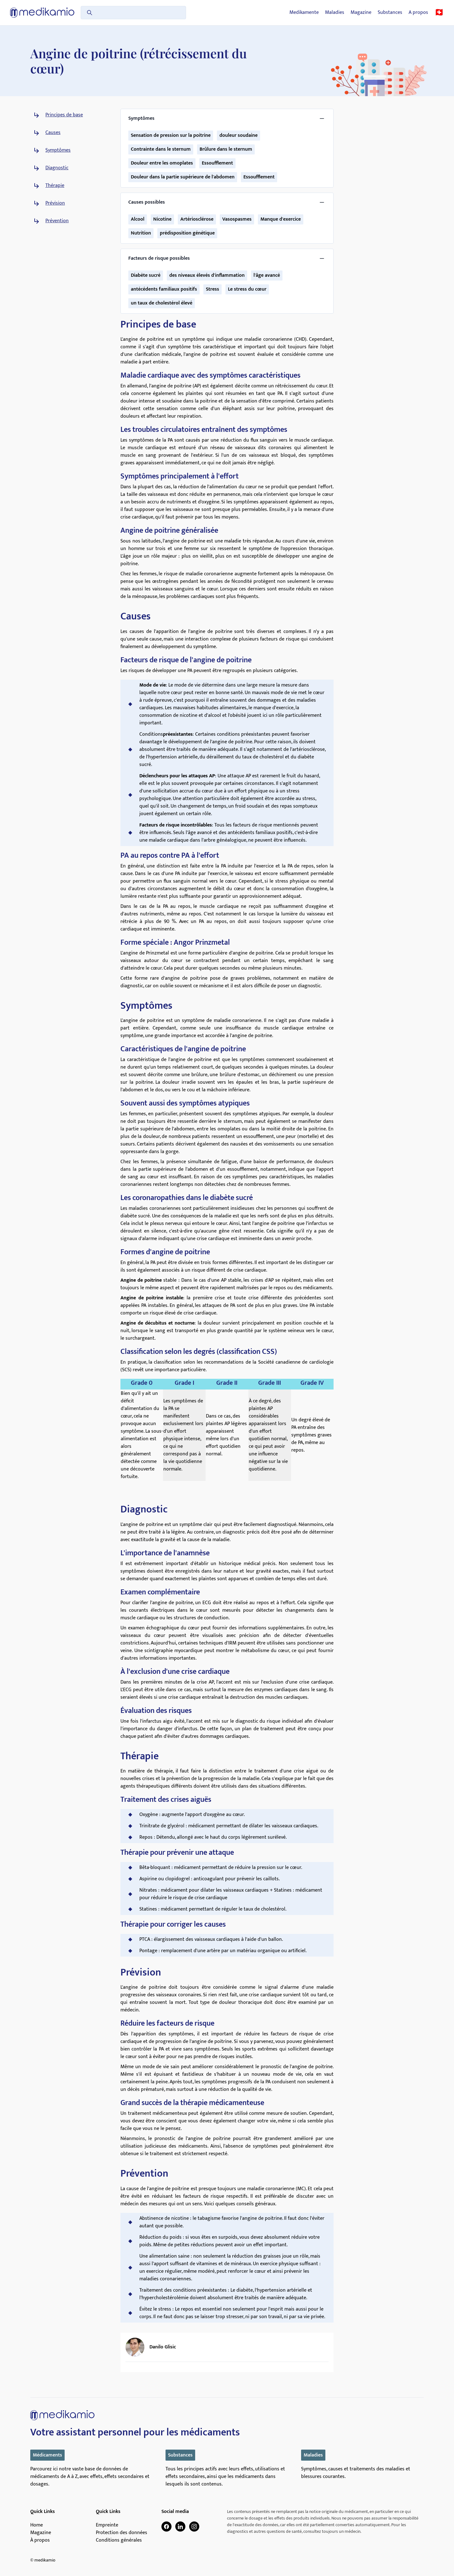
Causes (53, 132)
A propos (418, 12)
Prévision (55, 203)
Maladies (334, 12)
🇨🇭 (439, 12)
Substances (390, 12)
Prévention (57, 221)
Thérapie (54, 185)
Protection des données (121, 2533)
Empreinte (107, 2525)
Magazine (361, 12)
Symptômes (58, 150)
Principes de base (64, 115)
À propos (40, 2540)
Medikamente (304, 12)
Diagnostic (56, 168)
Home (36, 2525)
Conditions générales (119, 2540)
